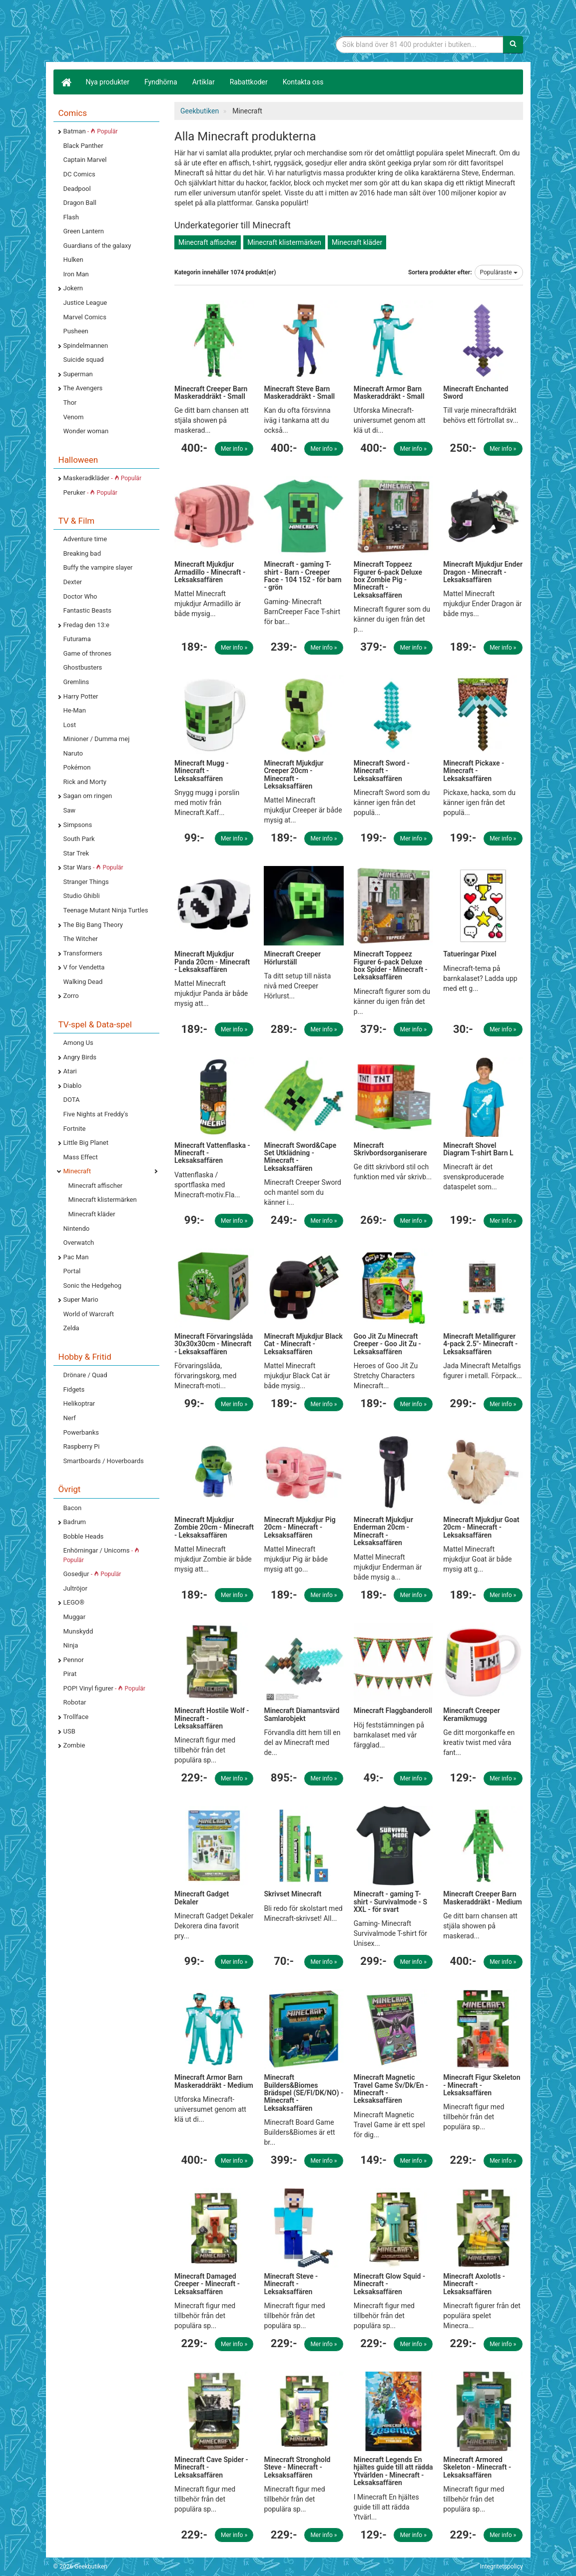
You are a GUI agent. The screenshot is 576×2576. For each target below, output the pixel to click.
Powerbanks (81, 1432)
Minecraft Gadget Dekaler (201, 1897)
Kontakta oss (303, 82)
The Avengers (83, 388)
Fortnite (74, 1128)
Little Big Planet (86, 1142)
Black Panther (83, 145)
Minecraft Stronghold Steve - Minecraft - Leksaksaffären (297, 2467)
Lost (69, 725)
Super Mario (80, 1299)
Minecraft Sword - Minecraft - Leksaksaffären (382, 771)
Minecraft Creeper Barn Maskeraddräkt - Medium (482, 1897)
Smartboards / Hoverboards (103, 1461)
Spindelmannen (85, 345)
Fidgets (74, 1389)
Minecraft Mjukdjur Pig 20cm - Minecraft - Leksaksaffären (299, 1527)
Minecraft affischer (95, 1185)
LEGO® (73, 1602)
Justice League (85, 302)
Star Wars (93, 867)
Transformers (82, 953)
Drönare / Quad (85, 1375)
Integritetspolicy (501, 2566)
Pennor (73, 1660)
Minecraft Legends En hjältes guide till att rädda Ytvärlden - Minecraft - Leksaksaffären (393, 2471)
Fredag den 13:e (86, 625)
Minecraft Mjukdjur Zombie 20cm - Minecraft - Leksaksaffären (214, 1527)
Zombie (74, 1745)
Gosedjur (92, 1574)
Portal (72, 1271)
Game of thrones (87, 653)
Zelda (71, 1328)
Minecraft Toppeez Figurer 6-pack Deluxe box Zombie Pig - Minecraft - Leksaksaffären (388, 579)
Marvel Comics (84, 317)
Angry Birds (79, 1057)
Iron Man (76, 274)
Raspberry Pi (81, 1446)
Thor (70, 402)
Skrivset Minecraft (292, 1894)
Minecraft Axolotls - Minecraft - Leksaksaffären (474, 2284)
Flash (71, 217)
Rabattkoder (249, 82)
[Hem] (65, 81)
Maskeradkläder (102, 478)
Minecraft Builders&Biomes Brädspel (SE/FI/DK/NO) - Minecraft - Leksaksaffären (303, 2092)
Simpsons (77, 825)
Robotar (74, 1702)
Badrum (74, 1522)
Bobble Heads (83, 1536)
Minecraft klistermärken (102, 1199)
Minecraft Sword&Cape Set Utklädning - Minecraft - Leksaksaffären (300, 1156)
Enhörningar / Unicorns (101, 1555)
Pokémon (77, 767)
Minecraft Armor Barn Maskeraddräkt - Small (389, 392)
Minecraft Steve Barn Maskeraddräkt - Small (299, 392)
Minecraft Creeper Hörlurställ (292, 957)
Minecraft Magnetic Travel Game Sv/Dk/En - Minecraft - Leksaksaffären (391, 2088)
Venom (73, 417)
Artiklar (203, 82)
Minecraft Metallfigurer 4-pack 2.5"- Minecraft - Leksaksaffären (480, 1344)
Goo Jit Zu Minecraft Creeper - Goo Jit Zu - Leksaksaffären (387, 1344)
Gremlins (76, 682)
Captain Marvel (85, 159)
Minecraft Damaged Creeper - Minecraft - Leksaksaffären (207, 2284)
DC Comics (79, 174)
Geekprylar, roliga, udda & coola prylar (128, 32)
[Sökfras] (419, 44)
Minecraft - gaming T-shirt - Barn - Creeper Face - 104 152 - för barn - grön (302, 575)
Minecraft (77, 1171)
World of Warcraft (88, 1314)
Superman (78, 374)
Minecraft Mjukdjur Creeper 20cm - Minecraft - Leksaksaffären (293, 774)
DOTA (71, 1099)
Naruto (73, 753)
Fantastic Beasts (87, 610)
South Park (79, 839)
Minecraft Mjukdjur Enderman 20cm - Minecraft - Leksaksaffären (383, 1531)
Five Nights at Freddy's (95, 1114)
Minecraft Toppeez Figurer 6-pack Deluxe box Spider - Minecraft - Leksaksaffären (391, 965)
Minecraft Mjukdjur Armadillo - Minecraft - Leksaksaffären (209, 572)
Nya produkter (108, 82)
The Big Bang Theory (93, 924)
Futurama (77, 639)
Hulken (73, 259)
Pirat (70, 1674)
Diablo (72, 1085)
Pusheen (75, 331)
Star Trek (76, 853)
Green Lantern (83, 231)
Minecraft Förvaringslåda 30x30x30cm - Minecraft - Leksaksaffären (213, 1344)
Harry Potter (80, 696)
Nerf (69, 1418)
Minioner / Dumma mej (96, 739)
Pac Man (76, 1257)
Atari (70, 1071)
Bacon (72, 1508)
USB (69, 1731)
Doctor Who (80, 596)
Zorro (71, 995)
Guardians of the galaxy (97, 245)
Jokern (73, 288)
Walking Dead (83, 981)
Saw (69, 810)
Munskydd (78, 1631)
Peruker (90, 492)
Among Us (78, 1042)
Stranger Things (86, 881)
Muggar (74, 1617)
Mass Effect (80, 1157)
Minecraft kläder (91, 1214)
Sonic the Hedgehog (92, 1285)
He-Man (74, 710)
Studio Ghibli (81, 895)
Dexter (72, 582)
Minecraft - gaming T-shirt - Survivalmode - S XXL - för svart (390, 1901)
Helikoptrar (79, 1403)
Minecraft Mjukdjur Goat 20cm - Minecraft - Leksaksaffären (481, 1527)
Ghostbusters (82, 667)
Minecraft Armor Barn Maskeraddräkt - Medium (213, 2081)
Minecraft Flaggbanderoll (393, 1711)
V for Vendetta (84, 967)
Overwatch (78, 1242)
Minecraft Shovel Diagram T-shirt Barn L (478, 1149)
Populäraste (499, 272)
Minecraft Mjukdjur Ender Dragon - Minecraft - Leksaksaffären (483, 572)
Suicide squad (83, 359)
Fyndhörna (160, 82)
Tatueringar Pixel (469, 954)
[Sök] (513, 44)
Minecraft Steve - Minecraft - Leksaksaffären (291, 2284)
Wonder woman (86, 431)
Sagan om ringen (87, 796)
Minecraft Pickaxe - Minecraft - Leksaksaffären (473, 771)
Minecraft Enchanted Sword (475, 392)
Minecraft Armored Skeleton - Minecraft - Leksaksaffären (477, 2467)
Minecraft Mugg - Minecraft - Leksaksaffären (201, 771)
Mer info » (234, 448)
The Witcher (80, 938)
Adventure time (85, 539)
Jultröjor (75, 1588)
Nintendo (76, 1228)
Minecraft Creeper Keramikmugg (471, 1714)
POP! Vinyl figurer (104, 1688)
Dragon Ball (79, 202)
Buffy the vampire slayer (98, 567)
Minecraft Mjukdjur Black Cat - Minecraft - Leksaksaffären (303, 1344)
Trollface (76, 1716)
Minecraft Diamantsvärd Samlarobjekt (301, 1714)
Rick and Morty (85, 782)
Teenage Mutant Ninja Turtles (105, 910)
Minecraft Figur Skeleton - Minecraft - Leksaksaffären (481, 2085)
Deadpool (77, 188)
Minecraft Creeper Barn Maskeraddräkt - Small (210, 392)
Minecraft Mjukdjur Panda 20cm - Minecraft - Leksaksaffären (212, 961)
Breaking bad (82, 553)
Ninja (70, 1645)
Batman (90, 131)
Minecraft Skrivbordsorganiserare (390, 1149)
